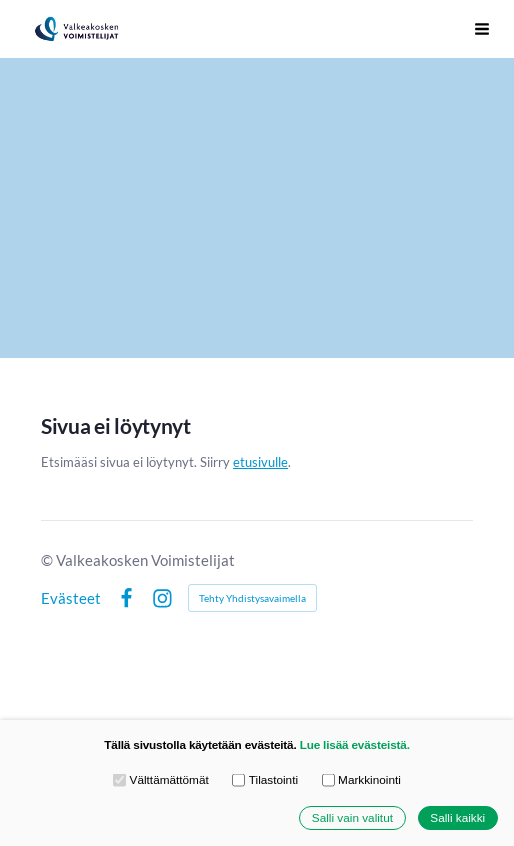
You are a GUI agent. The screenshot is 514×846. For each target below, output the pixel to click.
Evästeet (71, 598)
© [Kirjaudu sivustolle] (48, 560)
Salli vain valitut (352, 817)
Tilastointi (265, 780)
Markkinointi (361, 780)
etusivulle (260, 462)
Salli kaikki (457, 817)
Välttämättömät (161, 780)
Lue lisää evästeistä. (355, 744)
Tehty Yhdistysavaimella (252, 598)
